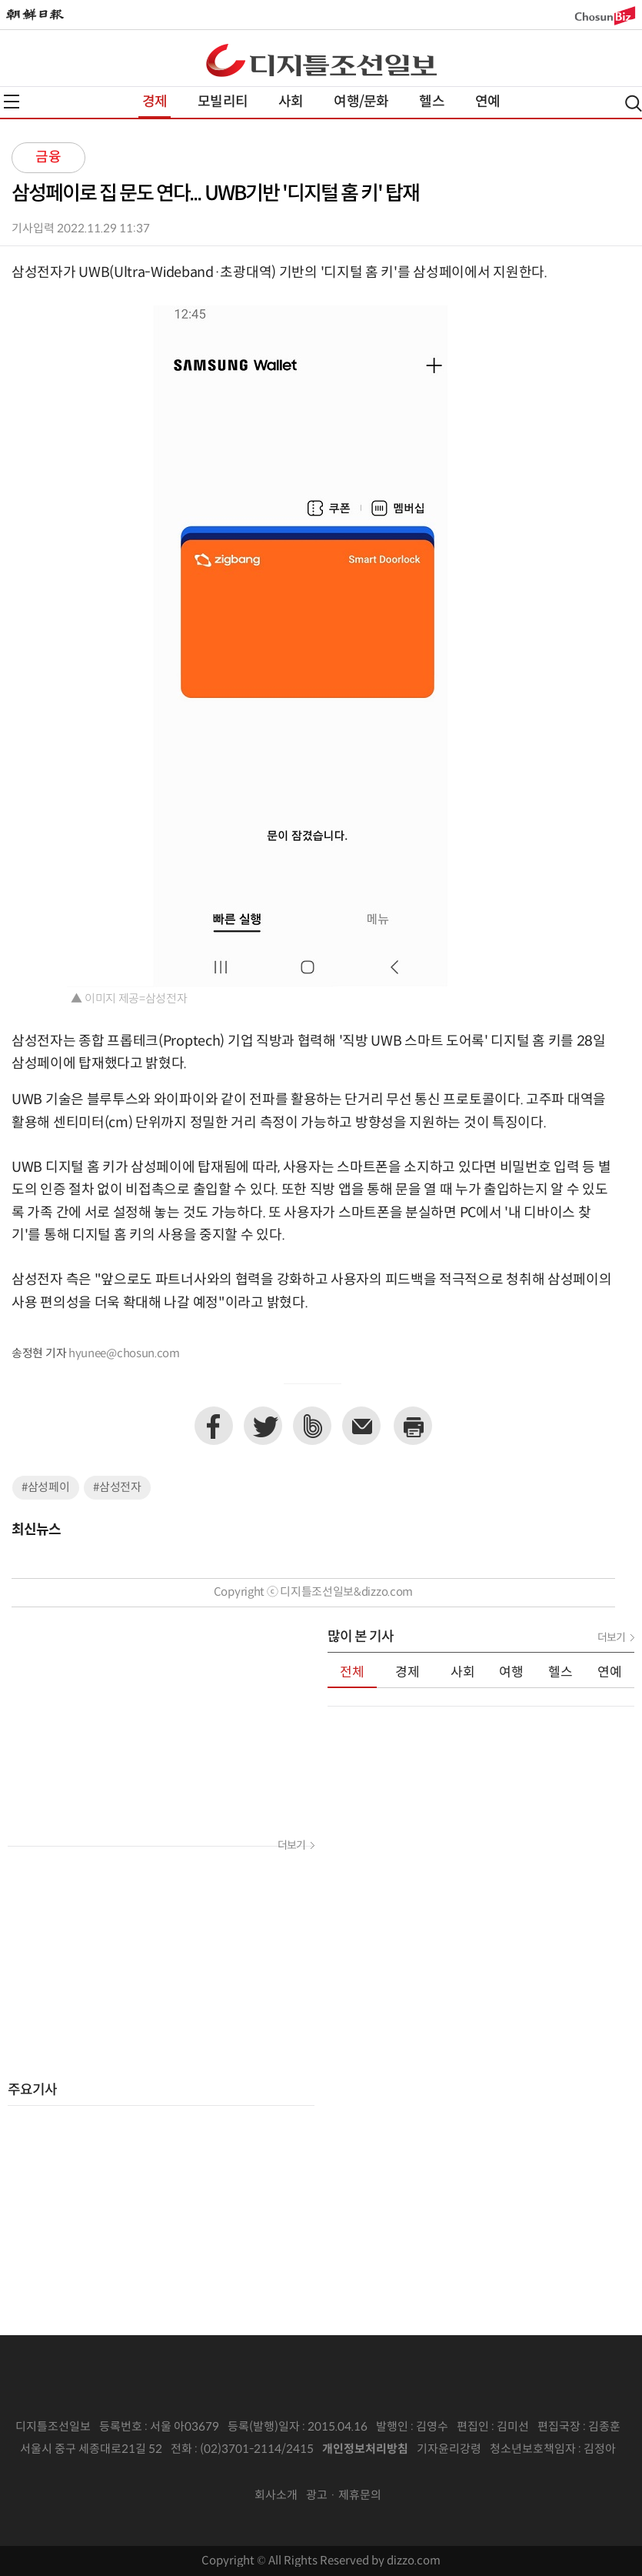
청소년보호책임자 (533, 2449)
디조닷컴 (321, 60)
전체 (352, 1672)
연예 (487, 102)
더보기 (291, 1845)
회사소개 (276, 2495)
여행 (511, 1672)
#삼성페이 (46, 1487)
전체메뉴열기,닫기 (11, 101)
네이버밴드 (312, 1425)
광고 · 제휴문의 (343, 2495)
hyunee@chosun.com (124, 1353)
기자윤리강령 (449, 2449)
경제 (154, 102)
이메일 (361, 1425)
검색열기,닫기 (633, 103)
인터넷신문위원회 (316, 2472)
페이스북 (214, 1425)
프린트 (413, 1425)
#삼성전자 (117, 1487)
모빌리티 (223, 102)
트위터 (263, 1425)
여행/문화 (361, 102)
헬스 (431, 102)
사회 (290, 102)
